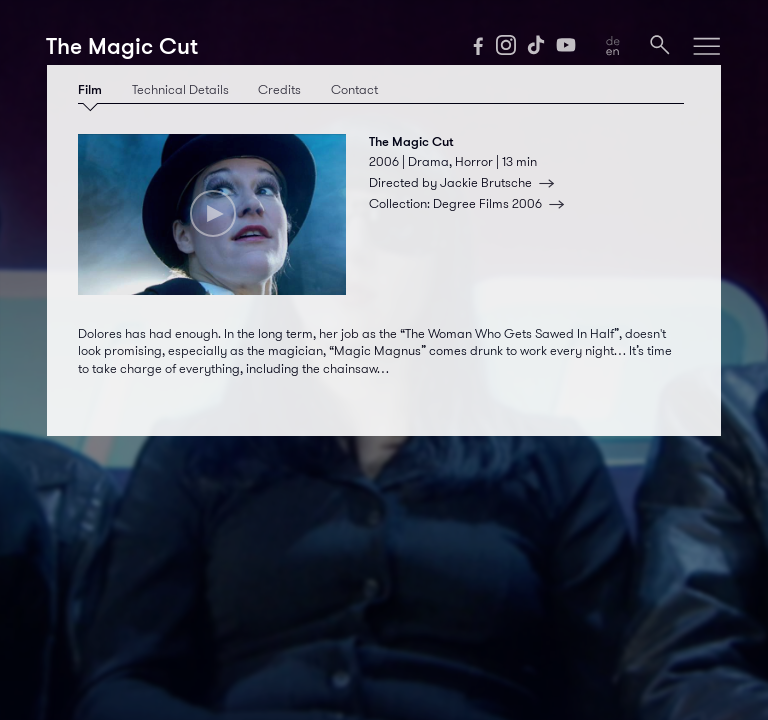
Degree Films (502, 204)
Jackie (500, 183)
